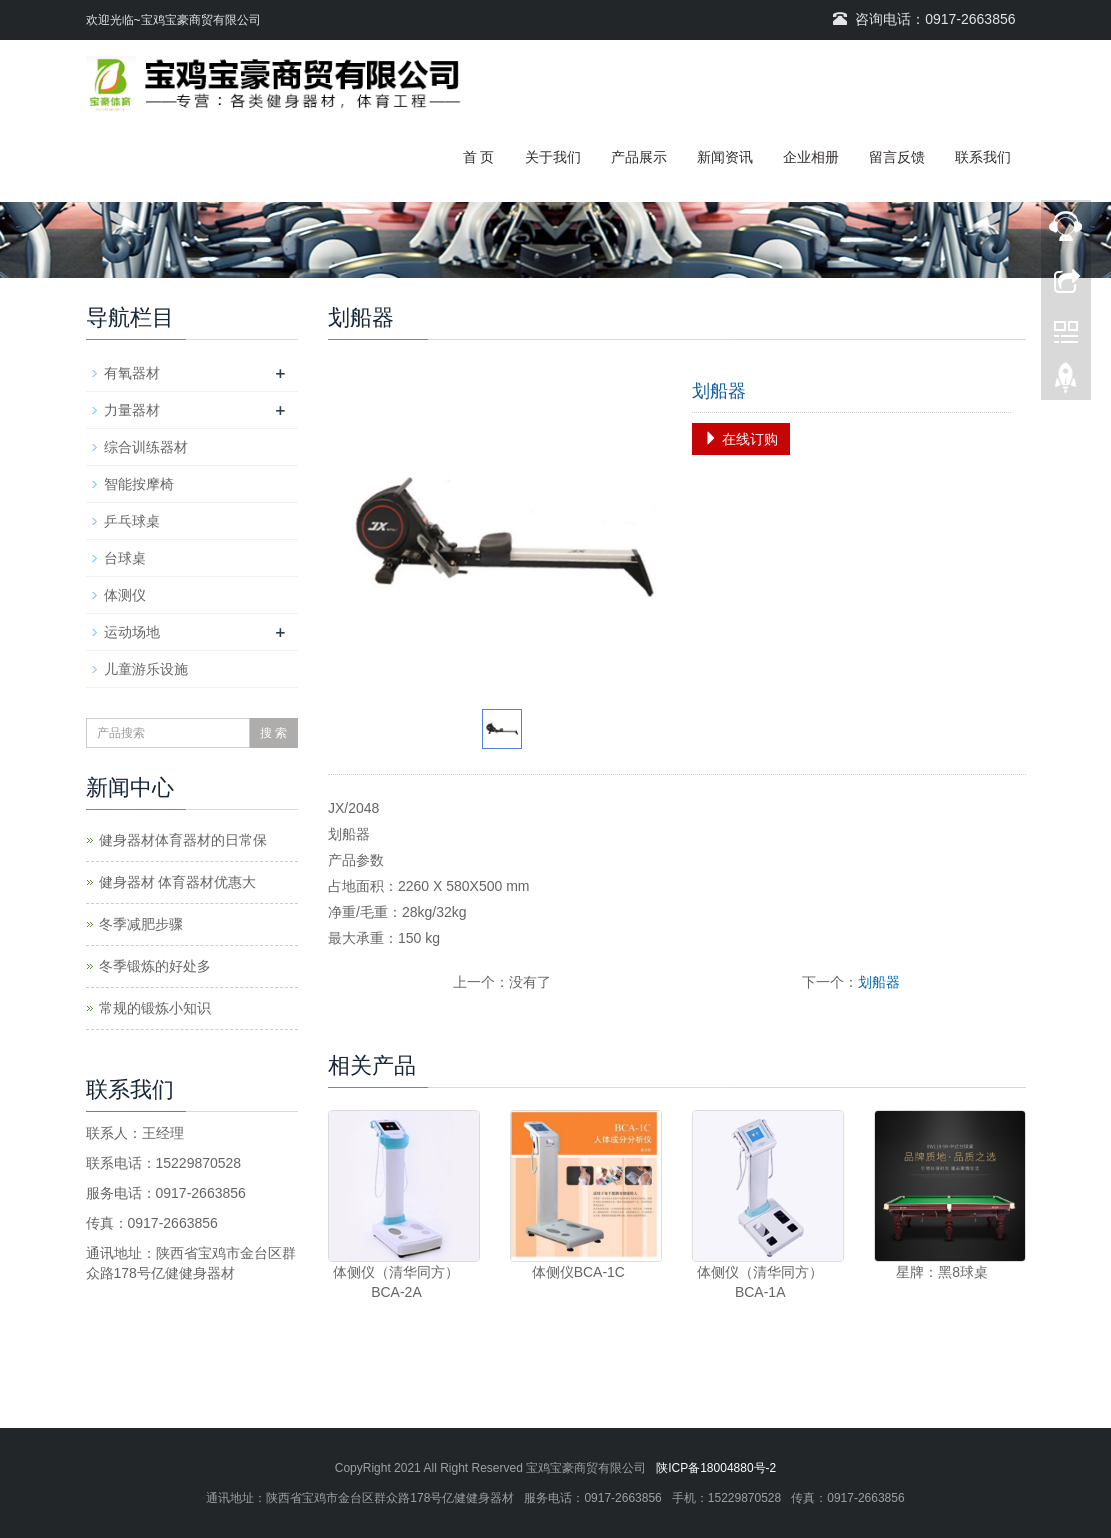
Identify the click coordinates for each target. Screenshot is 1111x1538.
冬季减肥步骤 (141, 924)
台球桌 (125, 558)
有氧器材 (132, 373)
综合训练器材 (146, 447)
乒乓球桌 (132, 521)
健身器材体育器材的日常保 (183, 840)
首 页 (479, 157)
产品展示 (639, 157)
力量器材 (132, 410)
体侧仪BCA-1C (578, 1272)
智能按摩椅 (139, 484)
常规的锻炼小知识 (155, 1008)
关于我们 (553, 157)
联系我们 (983, 157)
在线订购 (741, 439)
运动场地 (132, 632)
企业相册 (811, 157)
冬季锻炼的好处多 (155, 966)
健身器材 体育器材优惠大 (178, 882)
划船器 (879, 982)
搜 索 (273, 733)
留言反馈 (897, 157)
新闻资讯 (725, 157)
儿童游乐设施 (146, 669)
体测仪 (125, 595)
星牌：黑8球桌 (942, 1272)
